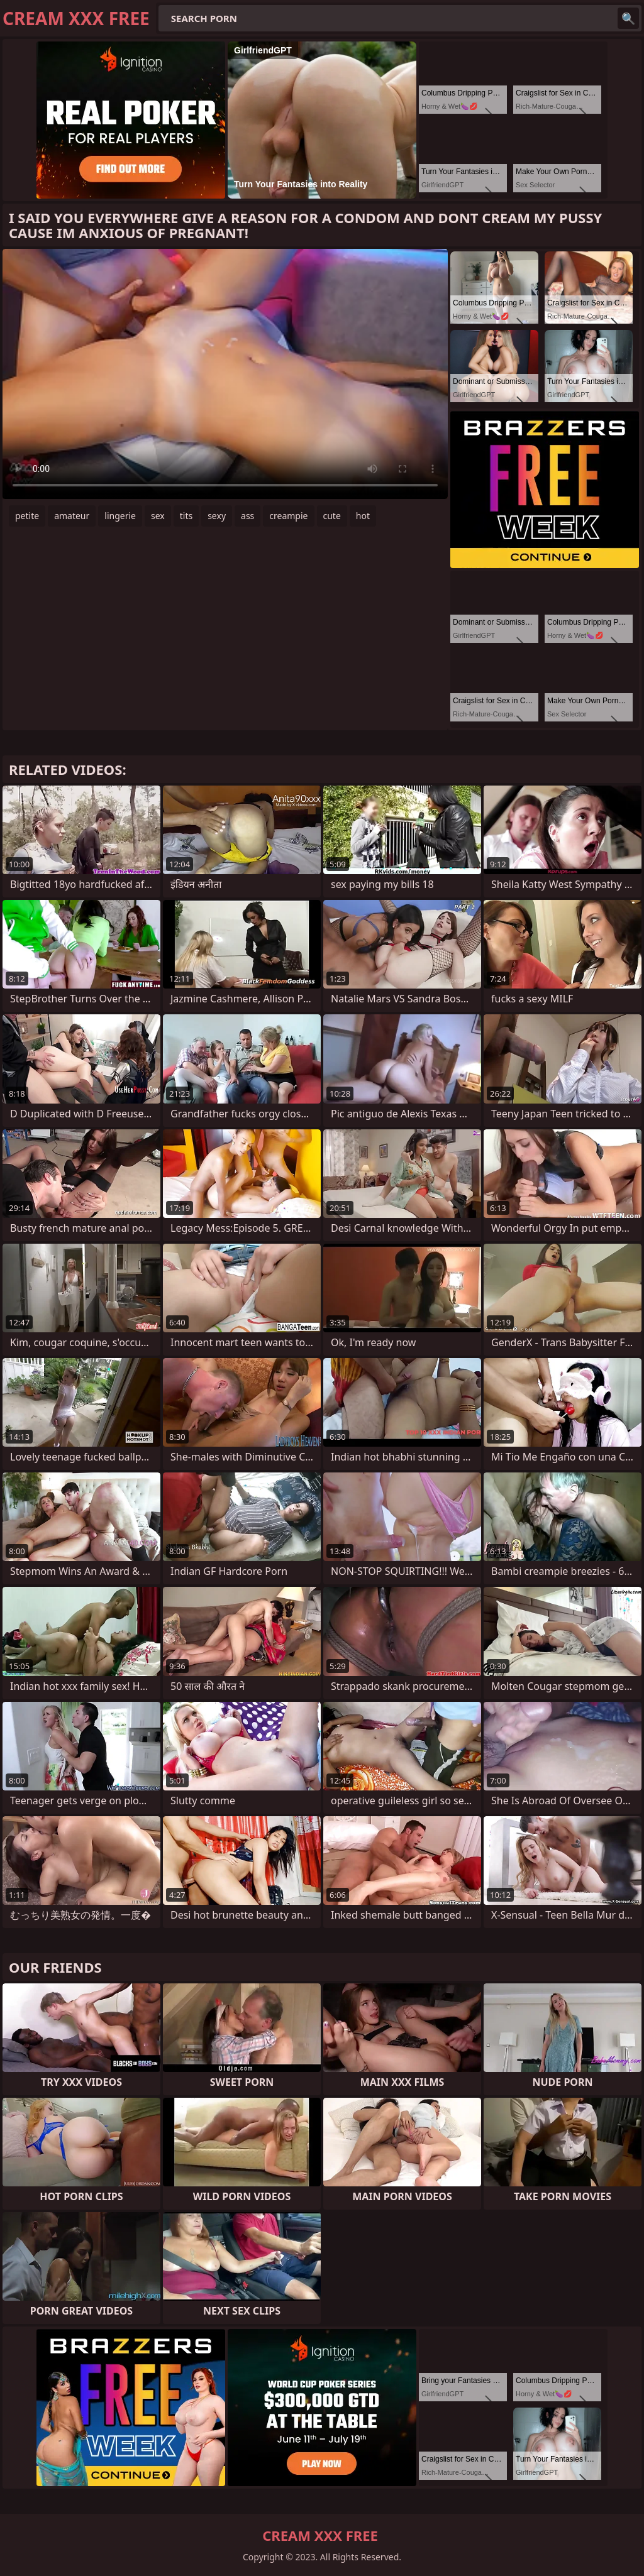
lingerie (120, 516)
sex (158, 516)
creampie (288, 516)
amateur (71, 516)
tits (186, 516)
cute (332, 516)
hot (363, 516)
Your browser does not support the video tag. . (225, 374)
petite (27, 516)
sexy (217, 516)
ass (247, 516)
